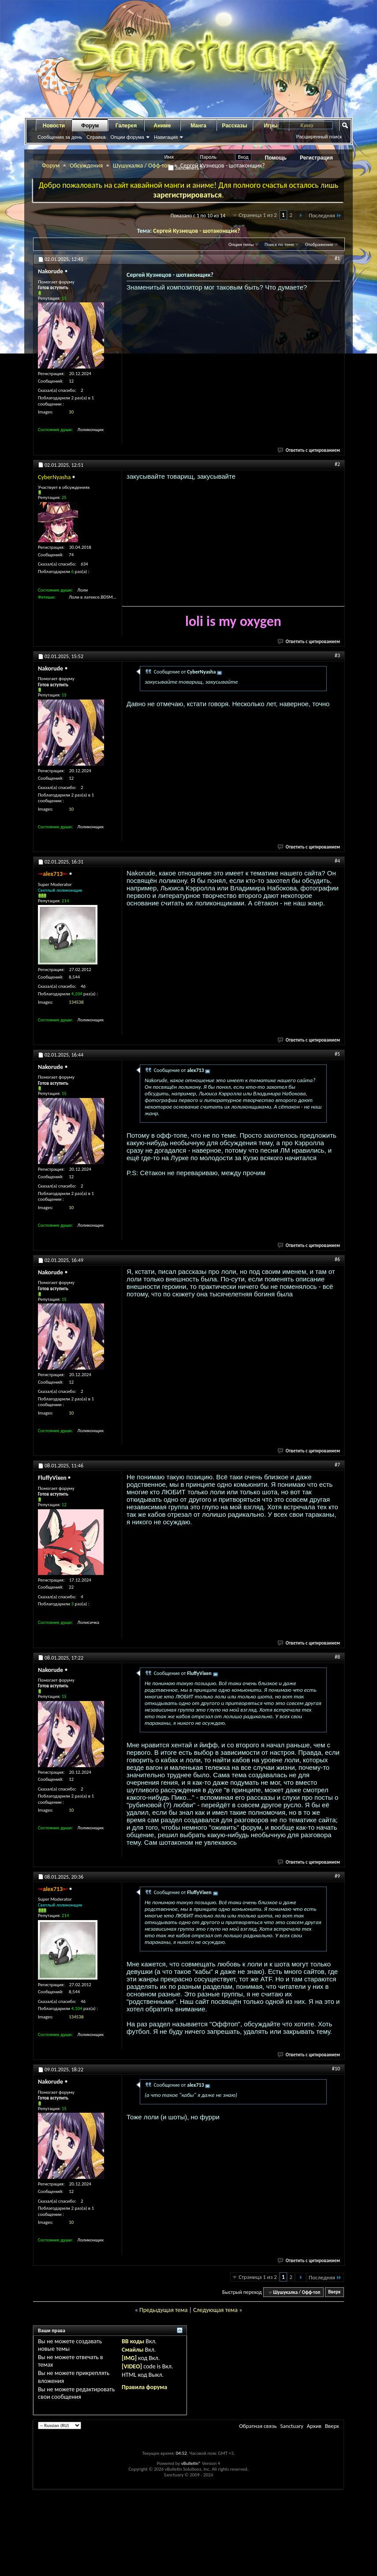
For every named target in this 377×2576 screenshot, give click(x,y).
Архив (314, 2426)
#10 (336, 2069)
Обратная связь (257, 2426)
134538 (76, 1002)
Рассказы (234, 126)
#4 (337, 861)
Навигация (166, 137)
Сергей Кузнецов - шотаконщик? (196, 231)
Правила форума (144, 2387)
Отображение (319, 244)
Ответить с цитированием (309, 450)
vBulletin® (191, 2463)
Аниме (162, 126)
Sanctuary (291, 2426)
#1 (337, 258)
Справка (95, 137)
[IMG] (129, 2358)
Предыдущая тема (163, 2310)
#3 (337, 655)
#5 (337, 1054)
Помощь (276, 158)
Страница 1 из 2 (258, 215)
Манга (198, 126)
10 (71, 412)
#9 (337, 1876)
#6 (337, 1259)
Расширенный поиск (319, 136)
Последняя (325, 215)
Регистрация (316, 158)
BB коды (133, 2341)
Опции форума (127, 137)
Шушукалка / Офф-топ (142, 165)
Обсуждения (86, 165)
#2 (337, 464)
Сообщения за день (59, 137)
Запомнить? (185, 168)
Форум (90, 126)
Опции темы (241, 244)
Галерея (126, 126)
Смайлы (132, 2349)
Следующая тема (215, 2310)
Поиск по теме (279, 244)
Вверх (334, 2292)
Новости (54, 126)
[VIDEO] (132, 2366)
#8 (337, 1657)
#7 (337, 1465)
